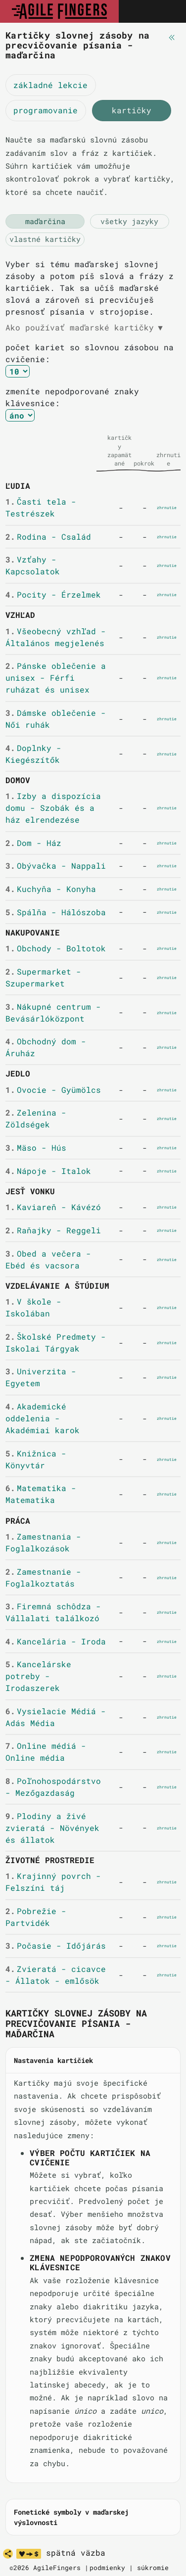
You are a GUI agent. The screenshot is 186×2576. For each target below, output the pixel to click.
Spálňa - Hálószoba (55, 912)
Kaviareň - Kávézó (53, 1207)
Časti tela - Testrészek (40, 507)
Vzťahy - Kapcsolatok (32, 565)
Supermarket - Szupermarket (43, 977)
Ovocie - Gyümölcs (53, 1089)
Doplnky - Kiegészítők (33, 754)
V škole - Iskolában (33, 1307)
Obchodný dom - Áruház (45, 1047)
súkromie (153, 2568)
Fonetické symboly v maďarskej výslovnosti (71, 2517)
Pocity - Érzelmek (53, 594)
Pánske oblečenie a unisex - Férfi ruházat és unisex (55, 677)
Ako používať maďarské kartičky (84, 327)
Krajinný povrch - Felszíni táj (53, 1882)
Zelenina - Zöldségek (35, 1118)
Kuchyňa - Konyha (50, 889)
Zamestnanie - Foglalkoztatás (43, 1577)
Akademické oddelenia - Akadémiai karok (42, 1418)
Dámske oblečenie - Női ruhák (55, 718)
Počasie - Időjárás (55, 1945)
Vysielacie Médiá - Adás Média (55, 1717)
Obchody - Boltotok (55, 948)
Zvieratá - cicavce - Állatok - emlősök (55, 1975)
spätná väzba (75, 2553)
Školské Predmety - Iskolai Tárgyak (55, 1342)
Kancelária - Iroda (55, 1641)
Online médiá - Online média (45, 1751)
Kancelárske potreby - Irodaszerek (38, 1676)
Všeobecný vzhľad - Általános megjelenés (55, 637)
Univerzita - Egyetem (40, 1377)
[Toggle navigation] (167, 11)
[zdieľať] (8, 2554)
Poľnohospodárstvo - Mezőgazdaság (53, 1787)
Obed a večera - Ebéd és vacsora (48, 1259)
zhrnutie (167, 507)
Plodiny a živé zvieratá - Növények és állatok (52, 1828)
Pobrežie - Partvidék (35, 1917)
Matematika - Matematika (40, 1494)
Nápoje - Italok (48, 1171)
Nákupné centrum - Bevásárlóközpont (53, 1012)
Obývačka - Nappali (55, 865)
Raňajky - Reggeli (53, 1230)
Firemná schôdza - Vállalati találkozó (53, 1612)
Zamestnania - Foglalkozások (43, 1542)
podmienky (107, 2568)
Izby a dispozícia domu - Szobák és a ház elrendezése (53, 808)
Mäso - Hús (35, 1147)
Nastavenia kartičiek (53, 2060)
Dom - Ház (33, 843)
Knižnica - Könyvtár (35, 1459)
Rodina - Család (48, 536)
